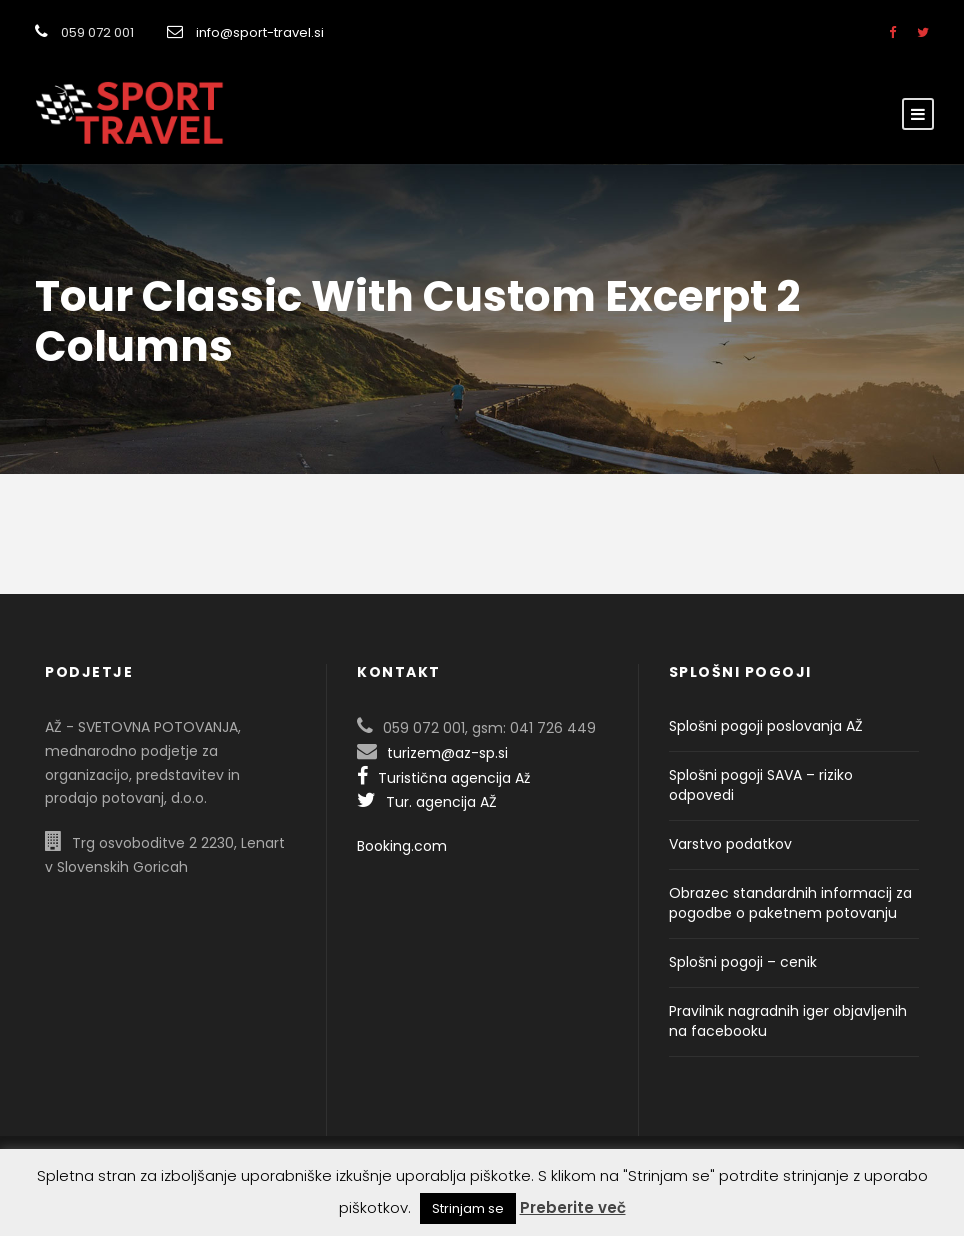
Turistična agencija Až (443, 778)
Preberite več (573, 1207)
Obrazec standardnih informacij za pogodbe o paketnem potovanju (790, 903)
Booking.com (402, 846)
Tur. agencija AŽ (427, 802)
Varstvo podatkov (730, 844)
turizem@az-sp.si (447, 753)
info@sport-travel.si (260, 32)
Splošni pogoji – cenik (743, 962)
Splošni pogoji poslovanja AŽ (766, 726)
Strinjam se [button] (468, 1208)
